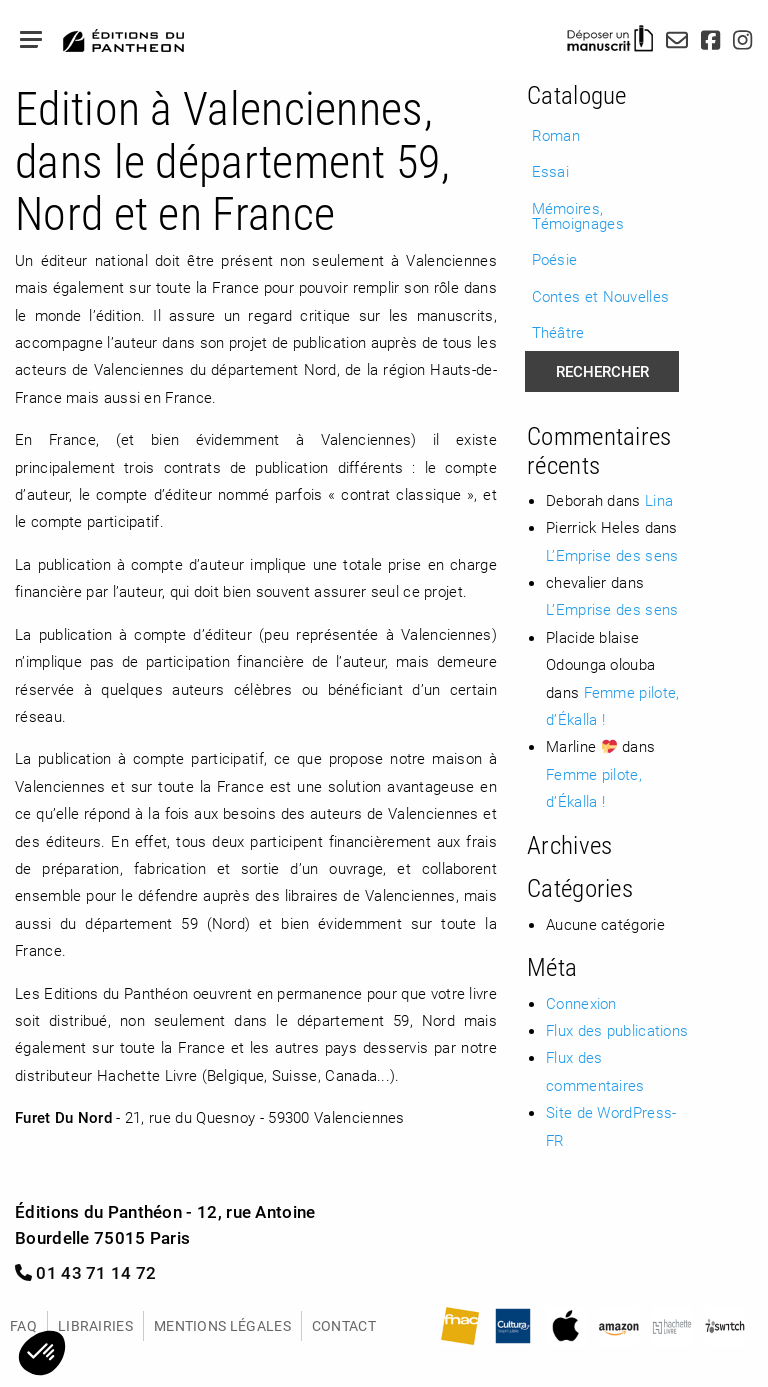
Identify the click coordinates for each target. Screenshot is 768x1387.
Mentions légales (222, 1325)
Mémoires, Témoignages (578, 215)
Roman (556, 135)
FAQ (23, 1325)
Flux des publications (617, 1030)
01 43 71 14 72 (86, 1272)
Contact (344, 1325)
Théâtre (558, 332)
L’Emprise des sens (612, 555)
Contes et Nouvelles (601, 296)
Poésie (555, 259)
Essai (551, 171)
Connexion (581, 1003)
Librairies (95, 1325)
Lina (659, 500)
